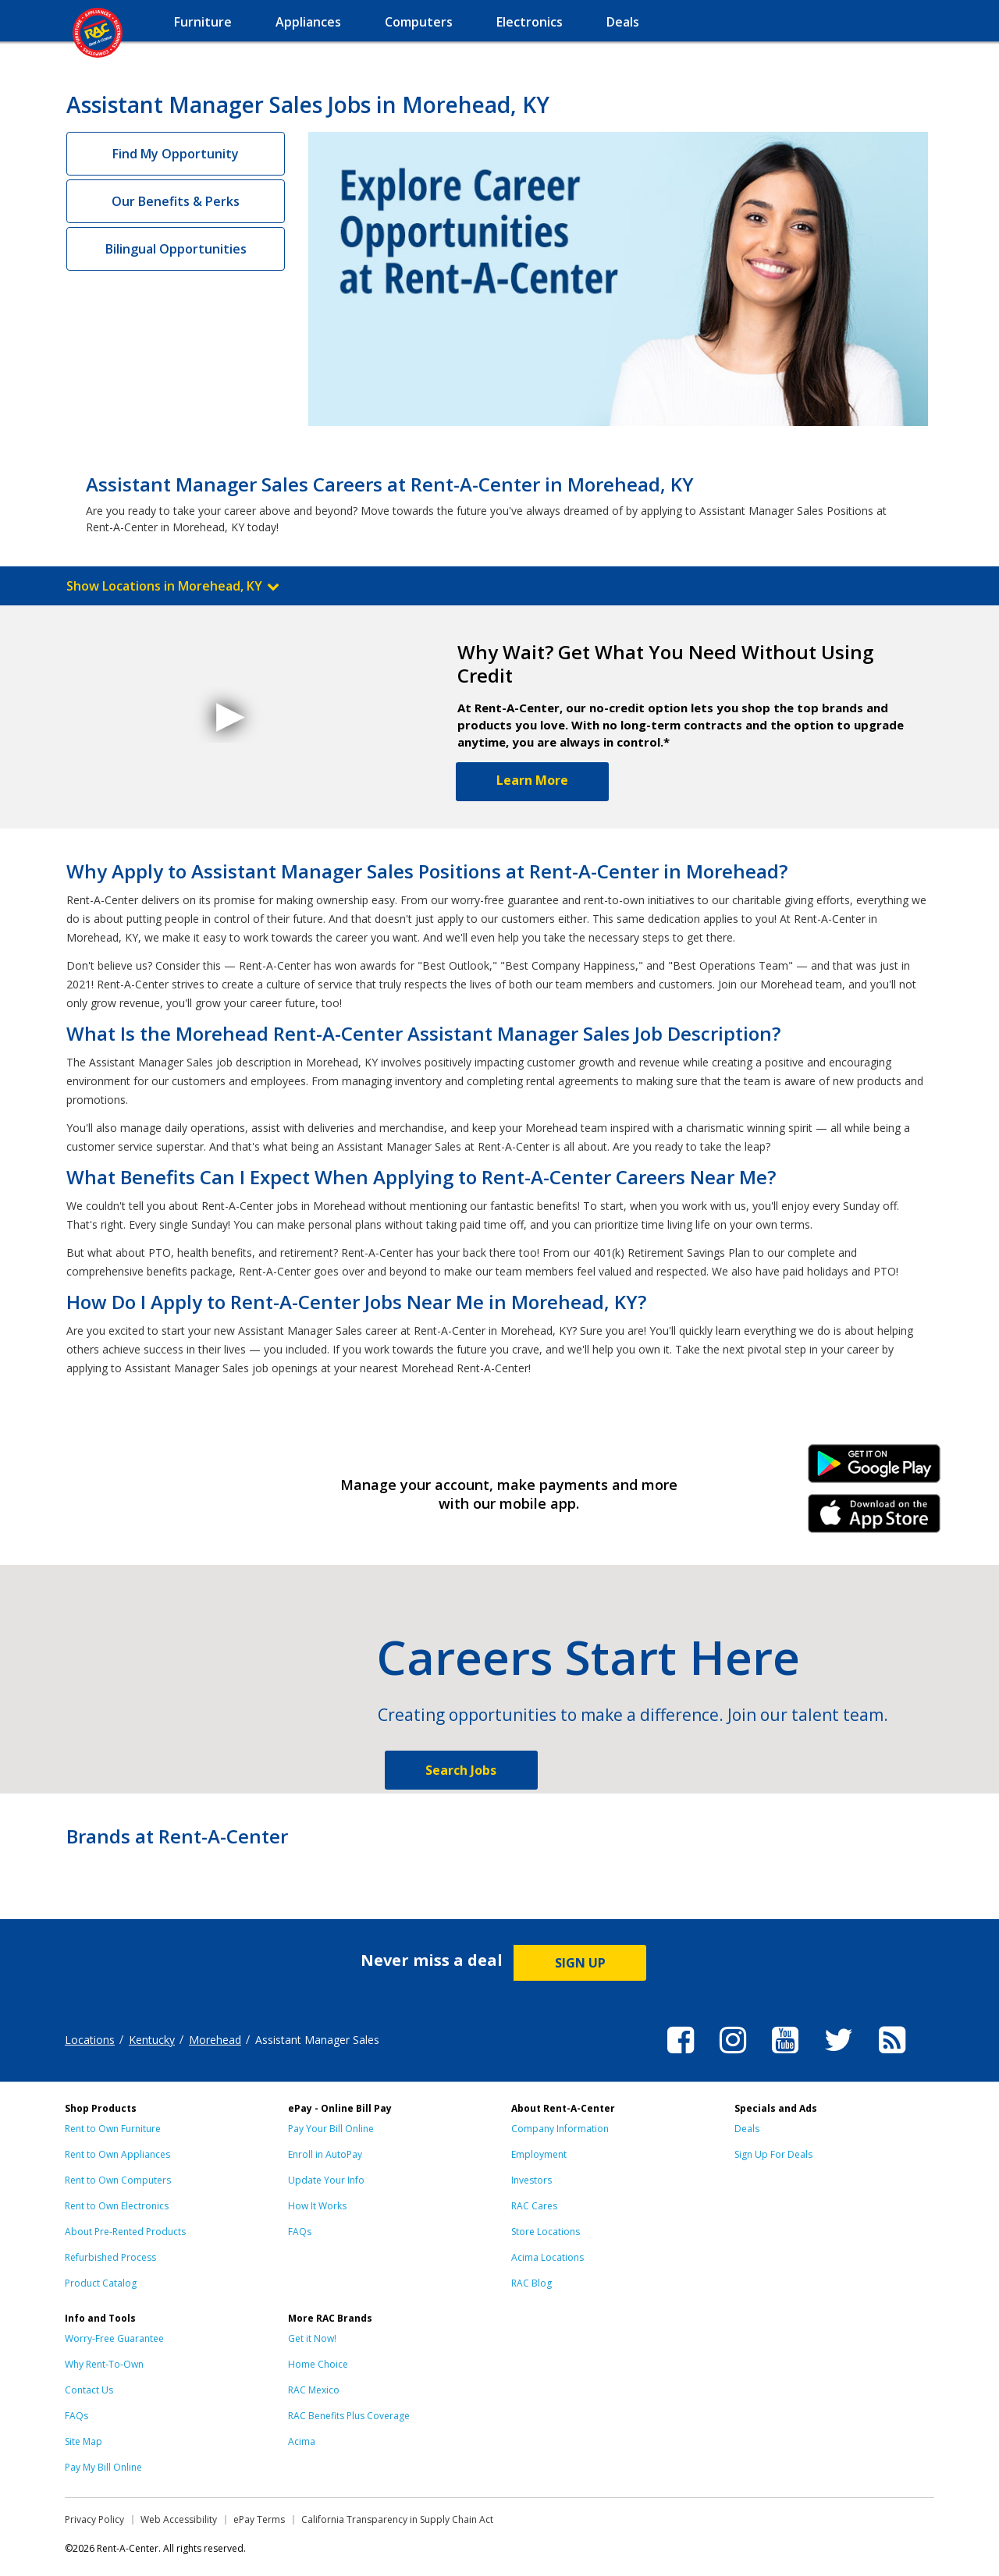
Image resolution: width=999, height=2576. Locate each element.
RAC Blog (531, 2283)
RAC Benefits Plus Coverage (349, 2415)
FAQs (299, 2231)
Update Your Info (326, 2180)
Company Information (560, 2128)
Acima (301, 2441)
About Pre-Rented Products (125, 2231)
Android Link (874, 1469)
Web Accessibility (178, 2519)
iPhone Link (874, 1519)
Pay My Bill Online (103, 2467)
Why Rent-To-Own (104, 2364)
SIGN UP (580, 1962)
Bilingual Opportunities (176, 248)
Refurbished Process (110, 2257)
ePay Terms (259, 2519)
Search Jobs (460, 1770)
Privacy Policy (94, 2519)
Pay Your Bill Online (331, 2128)
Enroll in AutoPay (325, 2154)
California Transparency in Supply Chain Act (397, 2519)
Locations (90, 2039)
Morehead (215, 2039)
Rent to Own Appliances (117, 2154)
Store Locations (545, 2231)
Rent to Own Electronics (117, 2205)
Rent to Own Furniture (113, 2128)
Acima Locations (547, 2257)
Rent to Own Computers (118, 2180)
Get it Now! (312, 2338)
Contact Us (89, 2390)
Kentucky (152, 2039)
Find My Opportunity (175, 153)
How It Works (317, 2205)
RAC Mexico (314, 2390)
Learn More (532, 780)
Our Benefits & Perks (176, 201)
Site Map (83, 2441)
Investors (531, 2180)
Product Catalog (101, 2283)
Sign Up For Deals (773, 2154)
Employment (539, 2154)
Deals (746, 2128)
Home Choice (318, 2364)
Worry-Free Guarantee (114, 2338)
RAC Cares (534, 2205)
